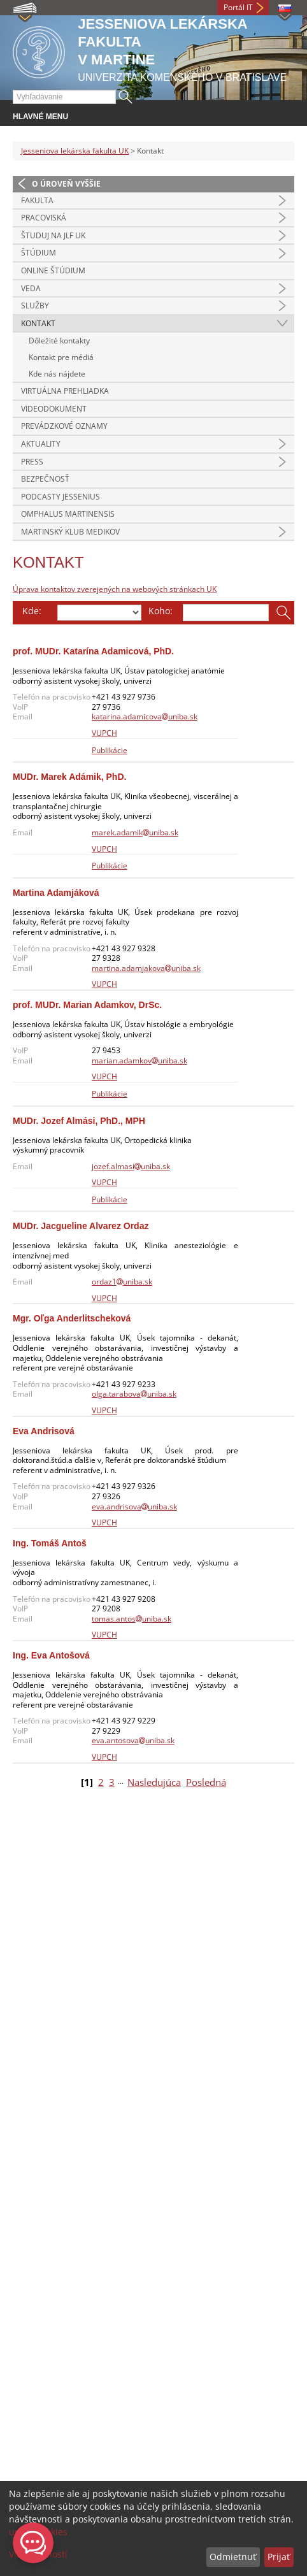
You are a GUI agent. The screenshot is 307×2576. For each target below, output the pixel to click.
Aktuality (41, 443)
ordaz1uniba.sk (122, 1281)
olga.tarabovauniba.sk (134, 1393)
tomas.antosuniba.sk (131, 1618)
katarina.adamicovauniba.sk (144, 716)
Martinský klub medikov (70, 531)
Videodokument (54, 408)
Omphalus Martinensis (68, 513)
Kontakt (38, 323)
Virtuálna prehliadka (65, 390)
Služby (35, 305)
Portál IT (238, 7)
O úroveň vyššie (66, 183)
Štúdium (38, 252)
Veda (31, 288)
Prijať (279, 2557)
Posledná (206, 1782)
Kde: (31, 611)
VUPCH (104, 733)
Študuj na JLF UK (53, 235)
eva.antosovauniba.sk (133, 1740)
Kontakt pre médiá (61, 357)
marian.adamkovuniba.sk (139, 1060)
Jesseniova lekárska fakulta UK (75, 150)
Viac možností (38, 2554)
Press (32, 461)
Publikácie (109, 750)
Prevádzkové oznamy (64, 426)
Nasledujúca (154, 1782)
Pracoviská (43, 217)
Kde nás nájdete (57, 373)
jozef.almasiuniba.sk (131, 1166)
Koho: (160, 611)
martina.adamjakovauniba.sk (146, 968)
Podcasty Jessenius (60, 496)
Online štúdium (53, 270)
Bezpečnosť (45, 478)
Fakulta (37, 200)
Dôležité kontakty (59, 340)
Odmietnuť (233, 2557)
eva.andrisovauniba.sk (134, 1506)
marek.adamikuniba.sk (135, 832)
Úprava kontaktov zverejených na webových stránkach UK (115, 589)
